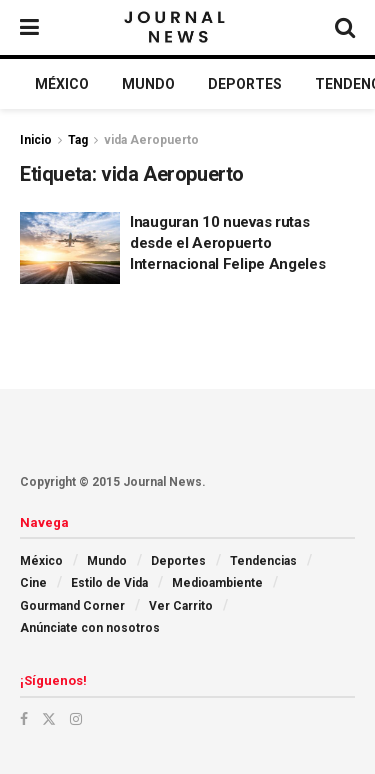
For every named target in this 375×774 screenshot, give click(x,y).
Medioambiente (217, 583)
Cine (33, 583)
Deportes (245, 84)
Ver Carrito (181, 606)
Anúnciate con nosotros (90, 628)
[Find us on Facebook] (24, 719)
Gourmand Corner (72, 606)
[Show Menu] (29, 27)
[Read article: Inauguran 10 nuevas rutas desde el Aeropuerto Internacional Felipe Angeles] (70, 248)
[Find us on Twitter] (49, 719)
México (62, 84)
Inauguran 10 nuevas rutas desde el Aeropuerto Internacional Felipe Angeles (228, 243)
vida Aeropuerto (151, 140)
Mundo (148, 84)
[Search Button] (345, 27)
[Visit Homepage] (176, 28)
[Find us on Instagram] (76, 719)
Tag (78, 140)
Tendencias (263, 561)
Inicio (36, 140)
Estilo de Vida (109, 583)
